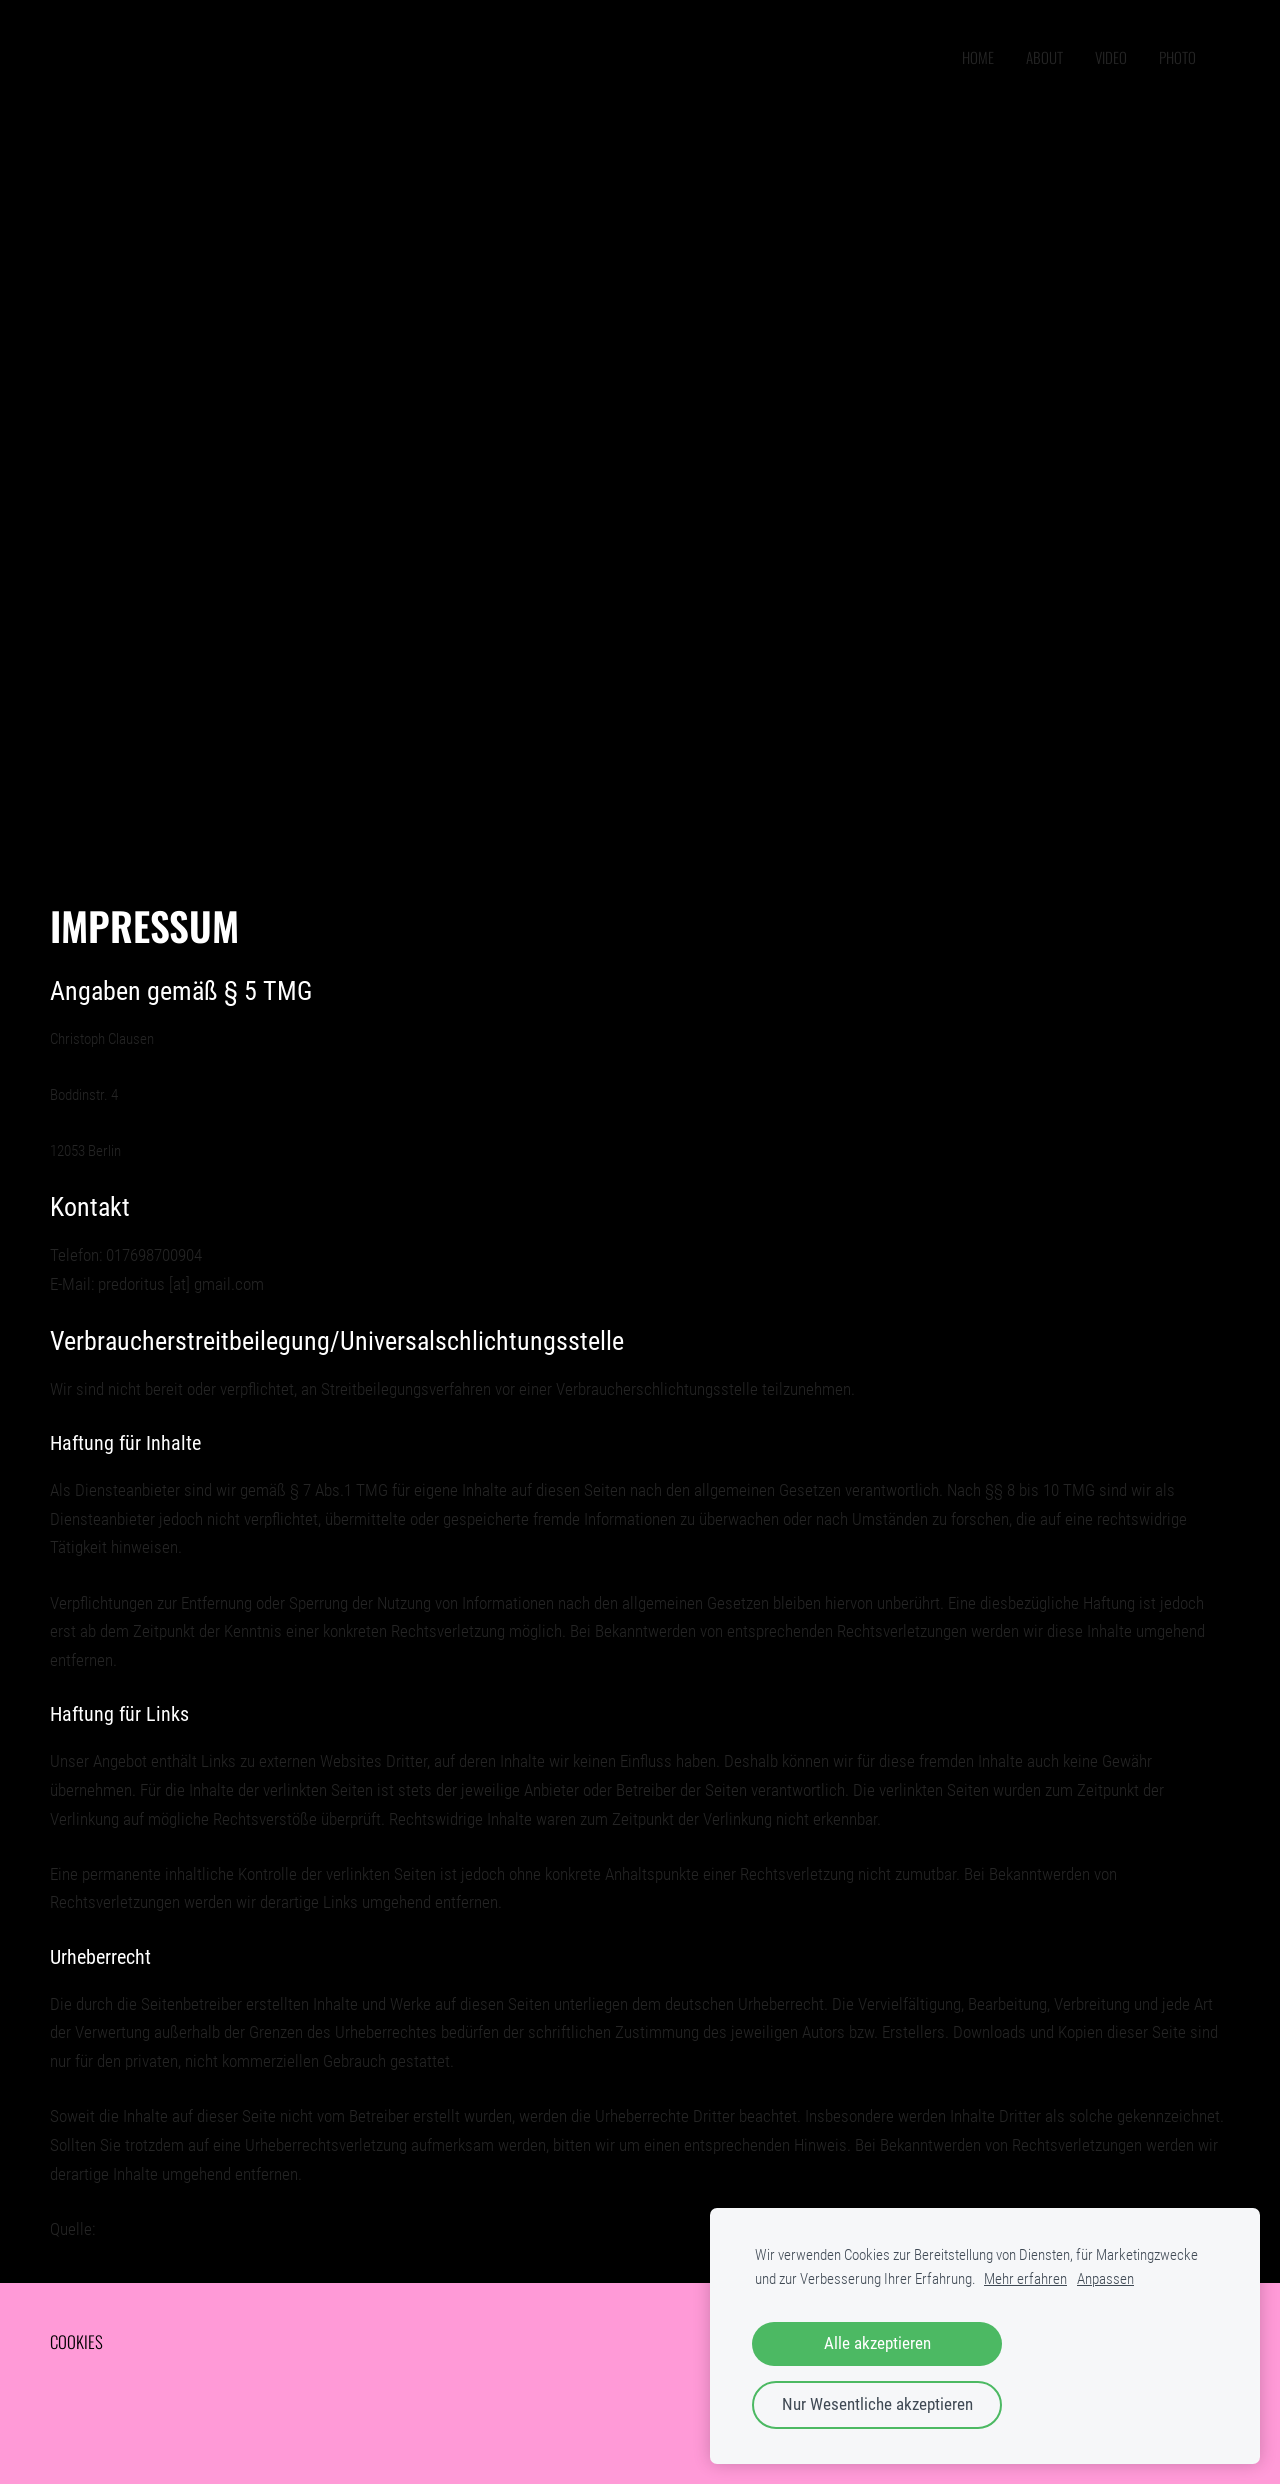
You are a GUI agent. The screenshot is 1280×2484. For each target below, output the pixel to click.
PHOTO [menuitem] (1177, 57)
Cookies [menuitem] (76, 2341)
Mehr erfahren (1025, 2279)
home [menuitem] (978, 57)
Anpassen (1105, 2279)
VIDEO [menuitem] (1111, 57)
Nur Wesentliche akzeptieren (877, 2404)
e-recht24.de (140, 2229)
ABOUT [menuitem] (1044, 57)
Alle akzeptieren (877, 2343)
